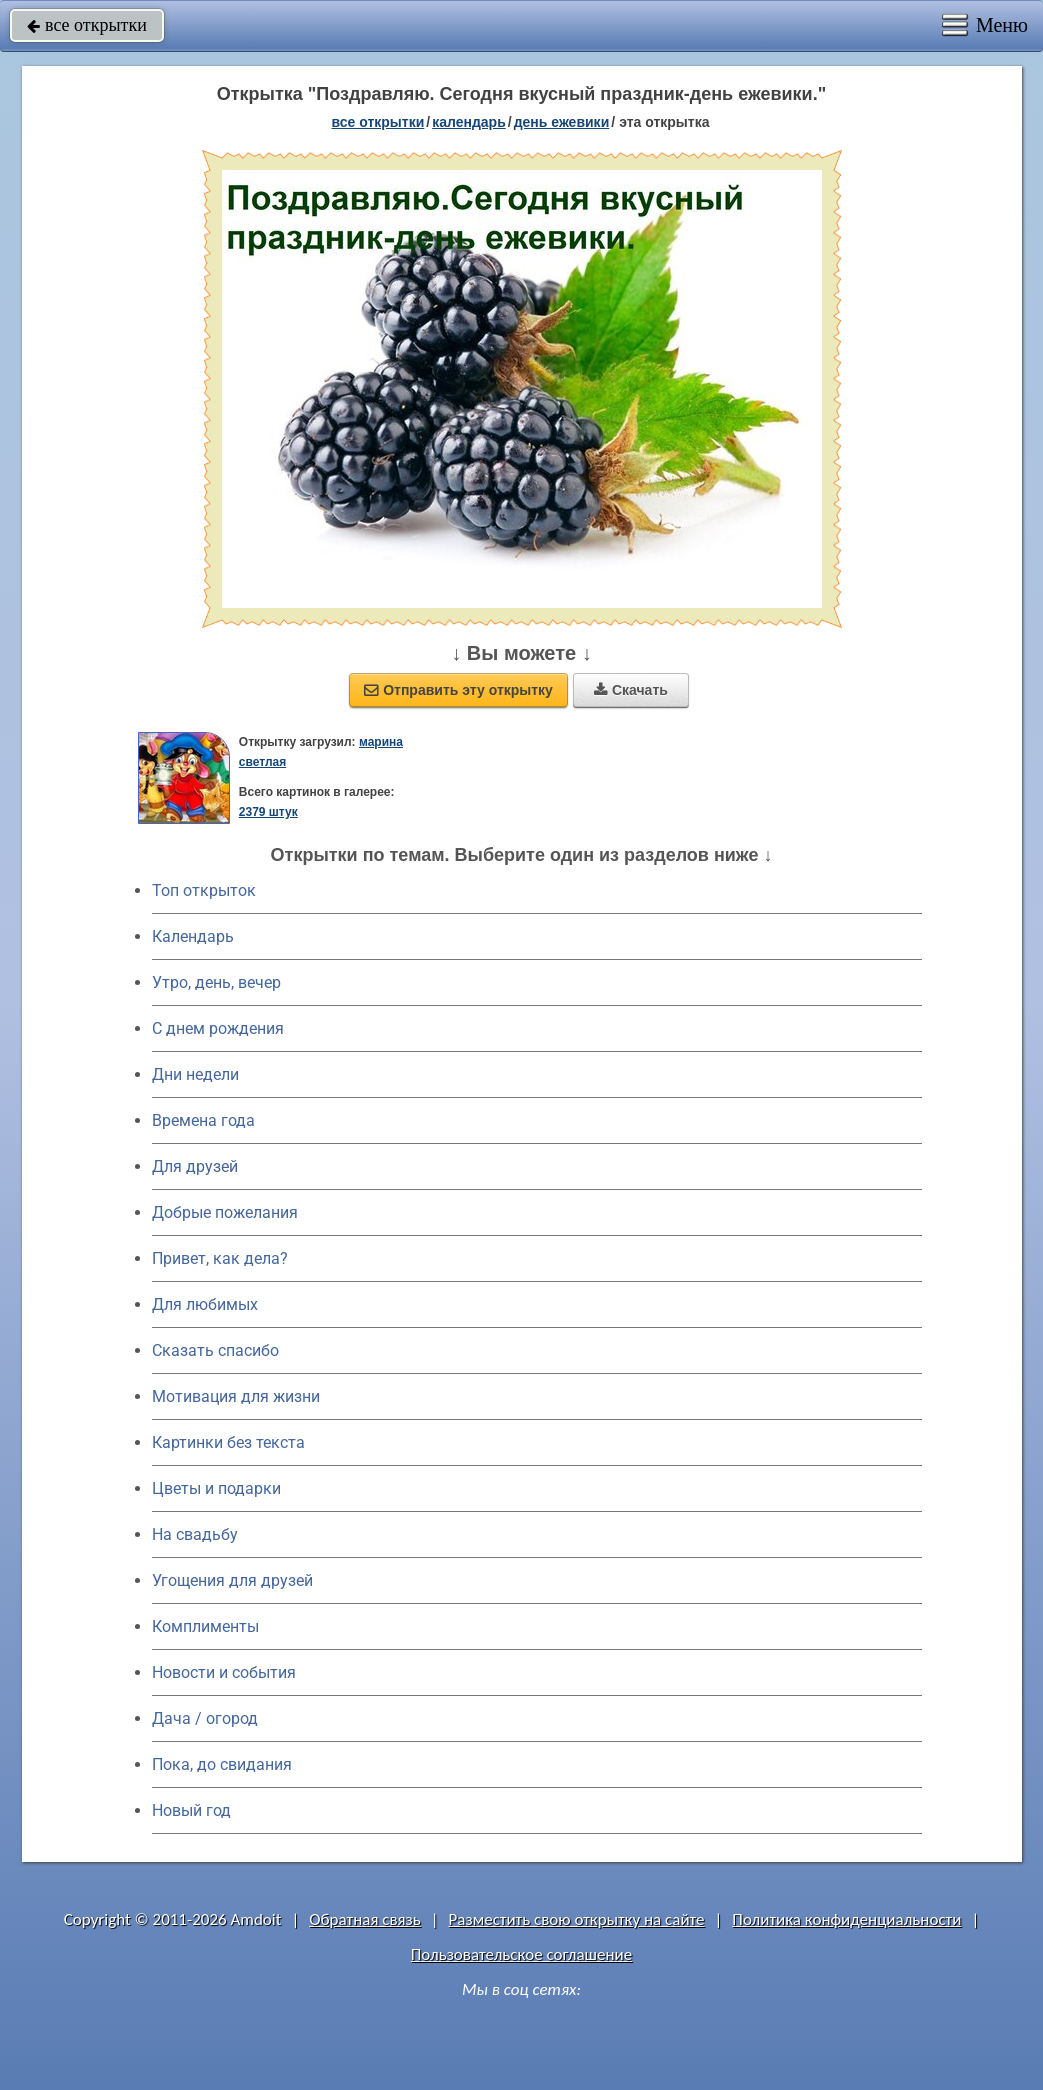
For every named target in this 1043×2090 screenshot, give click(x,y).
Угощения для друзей (232, 1580)
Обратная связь (365, 1919)
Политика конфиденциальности (846, 1919)
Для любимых (205, 1304)
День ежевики (562, 122)
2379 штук (268, 812)
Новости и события (224, 1672)
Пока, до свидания (222, 1764)
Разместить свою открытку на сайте (577, 1919)
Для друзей (195, 1166)
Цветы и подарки (216, 1488)
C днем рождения (218, 1028)
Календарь (469, 122)
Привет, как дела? (220, 1258)
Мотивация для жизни (236, 1396)
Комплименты (205, 1626)
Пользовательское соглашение (521, 1954)
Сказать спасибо (215, 1350)
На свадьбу (195, 1534)
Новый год (191, 1810)
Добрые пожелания (225, 1212)
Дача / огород (205, 1718)
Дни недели (195, 1074)
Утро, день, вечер (216, 982)
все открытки (87, 25)
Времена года (203, 1120)
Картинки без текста (228, 1442)
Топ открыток (204, 890)
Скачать (631, 690)
